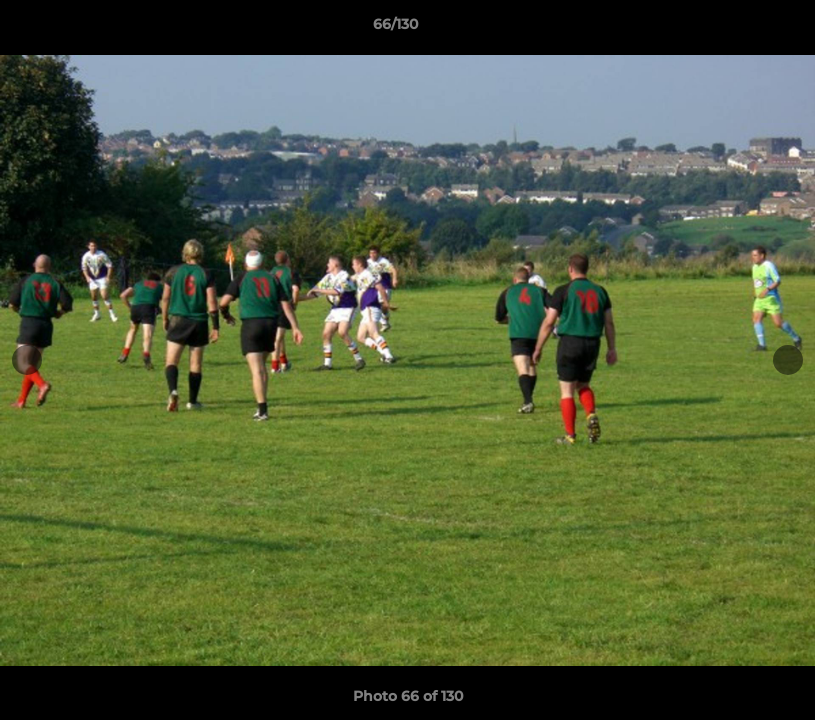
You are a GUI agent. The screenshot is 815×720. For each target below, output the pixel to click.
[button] (731, 29)
